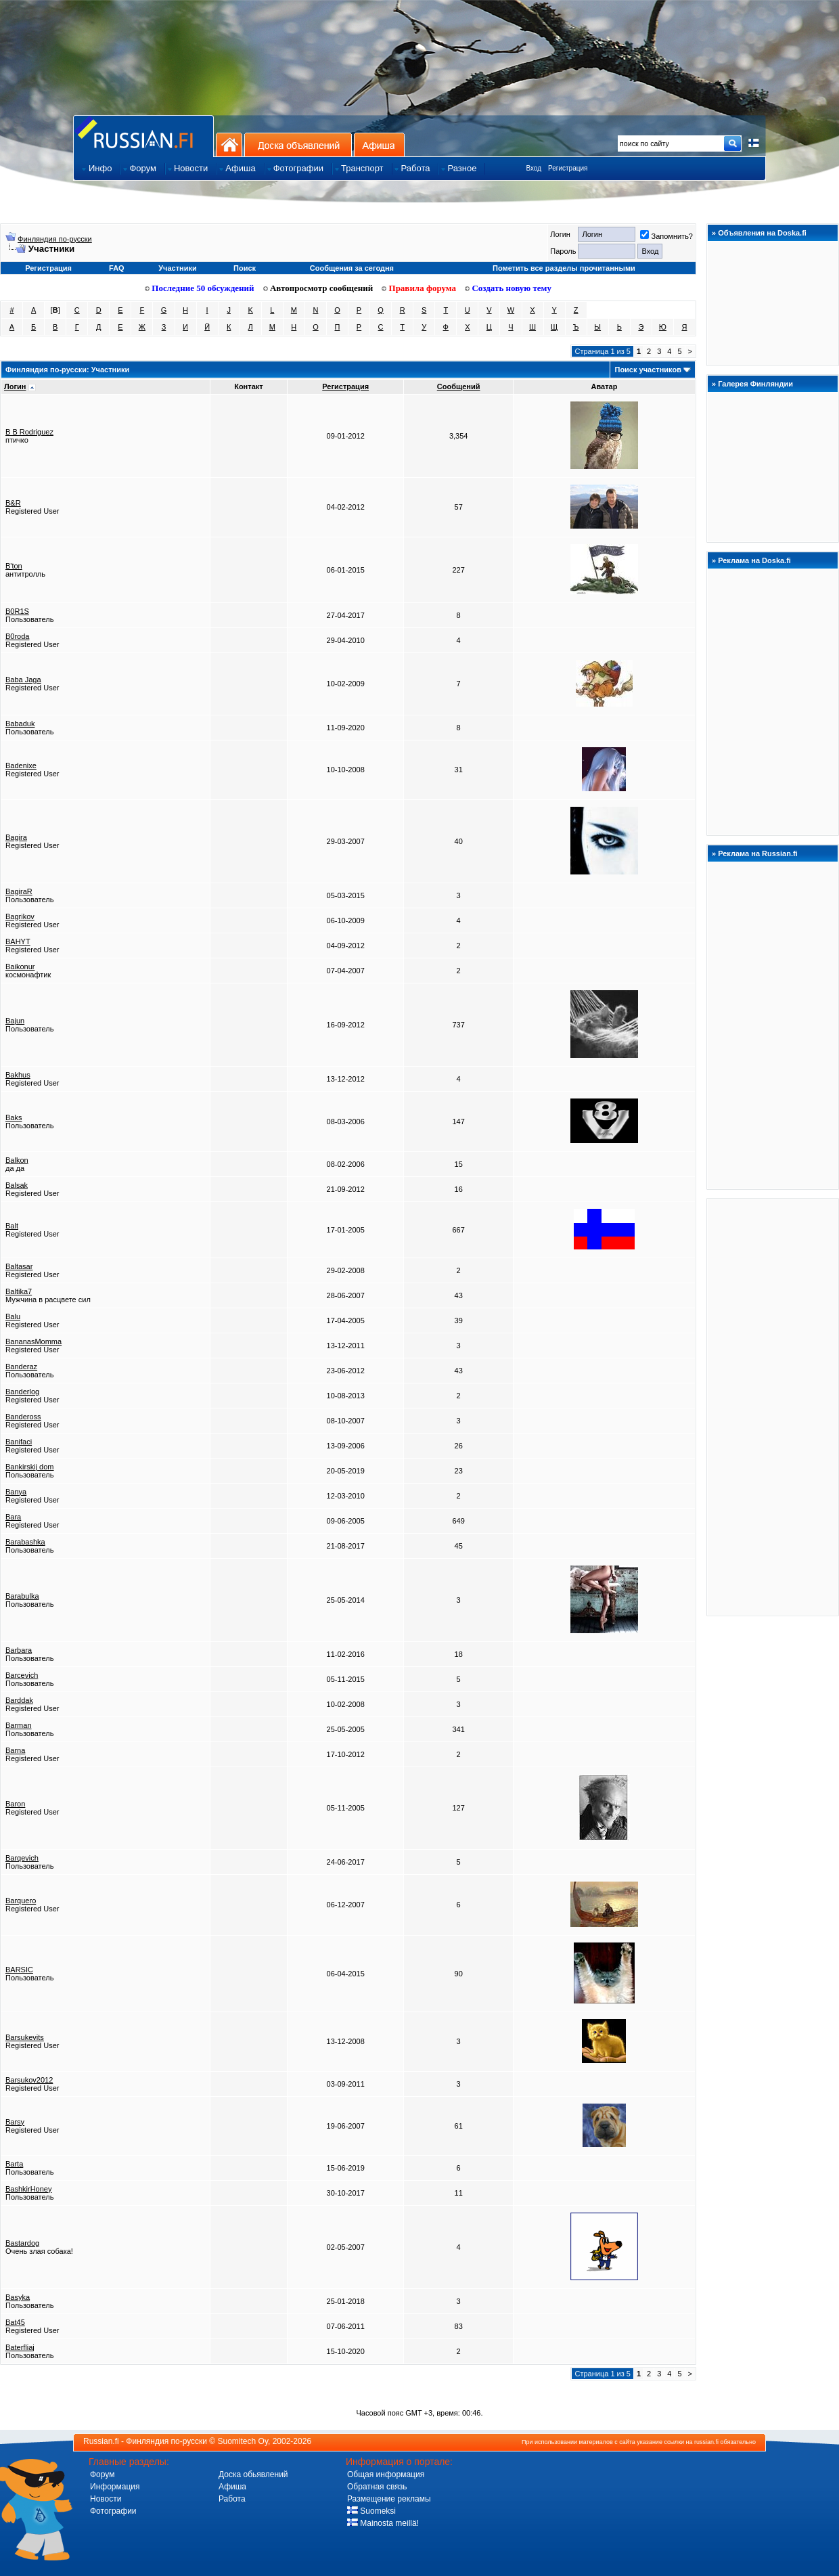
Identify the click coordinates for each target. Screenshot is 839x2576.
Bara (13, 1517)
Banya (15, 1492)
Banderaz (21, 1366)
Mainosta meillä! (383, 2523)
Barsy (14, 2122)
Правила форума (419, 288)
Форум (102, 2474)
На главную (229, 144)
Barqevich (22, 1858)
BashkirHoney (28, 2189)
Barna (15, 1750)
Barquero (20, 1900)
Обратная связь (377, 2486)
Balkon (16, 1160)
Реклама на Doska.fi (754, 560)
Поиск (244, 268)
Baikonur (20, 966)
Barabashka (25, 1542)
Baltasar (18, 1266)
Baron (15, 1804)
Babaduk (20, 723)
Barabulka (22, 1596)
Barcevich (21, 1675)
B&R (13, 503)
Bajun (14, 1021)
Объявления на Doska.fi (762, 233)
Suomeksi (371, 2511)
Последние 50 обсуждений (199, 288)
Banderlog (22, 1391)
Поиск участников (647, 369)
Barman (18, 1725)
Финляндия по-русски (55, 239)
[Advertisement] (773, 1406)
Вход (533, 168)
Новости (105, 2499)
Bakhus (17, 1075)
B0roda (17, 636)
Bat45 (15, 2322)
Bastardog (22, 2243)
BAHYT (17, 941)
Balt (11, 1226)
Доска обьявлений (253, 2474)
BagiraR (18, 891)
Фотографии (113, 2511)
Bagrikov (20, 916)
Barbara (18, 1650)
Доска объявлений (298, 144)
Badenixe (21, 765)
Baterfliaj (20, 2347)
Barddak (19, 1700)
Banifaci (18, 1442)
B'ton (13, 566)
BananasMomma (33, 1341)
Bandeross (23, 1417)
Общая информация (385, 2474)
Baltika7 (18, 1291)
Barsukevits (24, 2037)
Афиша (379, 144)
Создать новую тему (508, 288)
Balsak (16, 1185)
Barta (14, 2164)
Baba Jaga (23, 679)
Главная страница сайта (143, 135)
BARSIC (19, 1970)
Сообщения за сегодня (352, 268)
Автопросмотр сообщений (318, 288)
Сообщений (458, 386)
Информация (114, 2486)
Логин (15, 386)
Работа (232, 2499)
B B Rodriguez (29, 432)
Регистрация (567, 168)
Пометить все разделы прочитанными (564, 268)
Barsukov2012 (29, 2080)
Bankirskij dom (29, 1467)
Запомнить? (666, 236)
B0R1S (17, 611)
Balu (12, 1316)
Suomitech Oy (243, 2441)
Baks (13, 1117)
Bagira (16, 837)
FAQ (116, 268)
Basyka (17, 2297)
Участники (177, 268)
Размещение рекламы (389, 2499)
